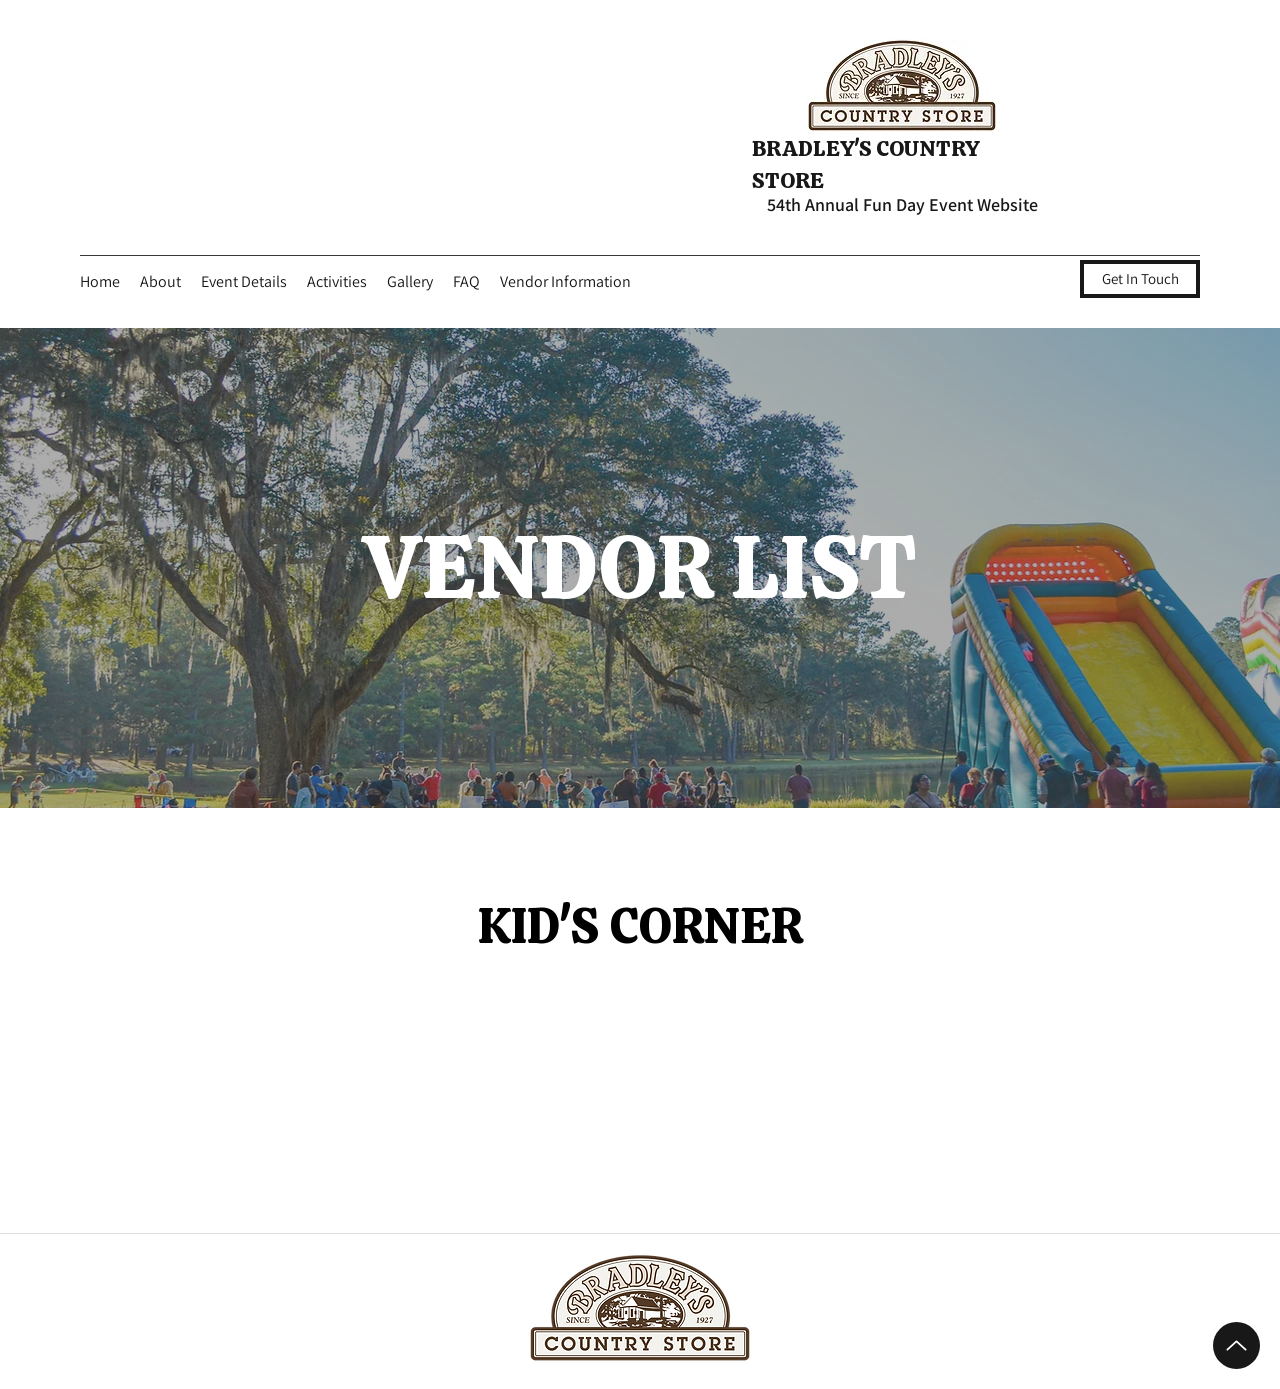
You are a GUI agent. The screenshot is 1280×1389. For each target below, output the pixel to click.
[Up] (1236, 1345)
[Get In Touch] (1140, 279)
